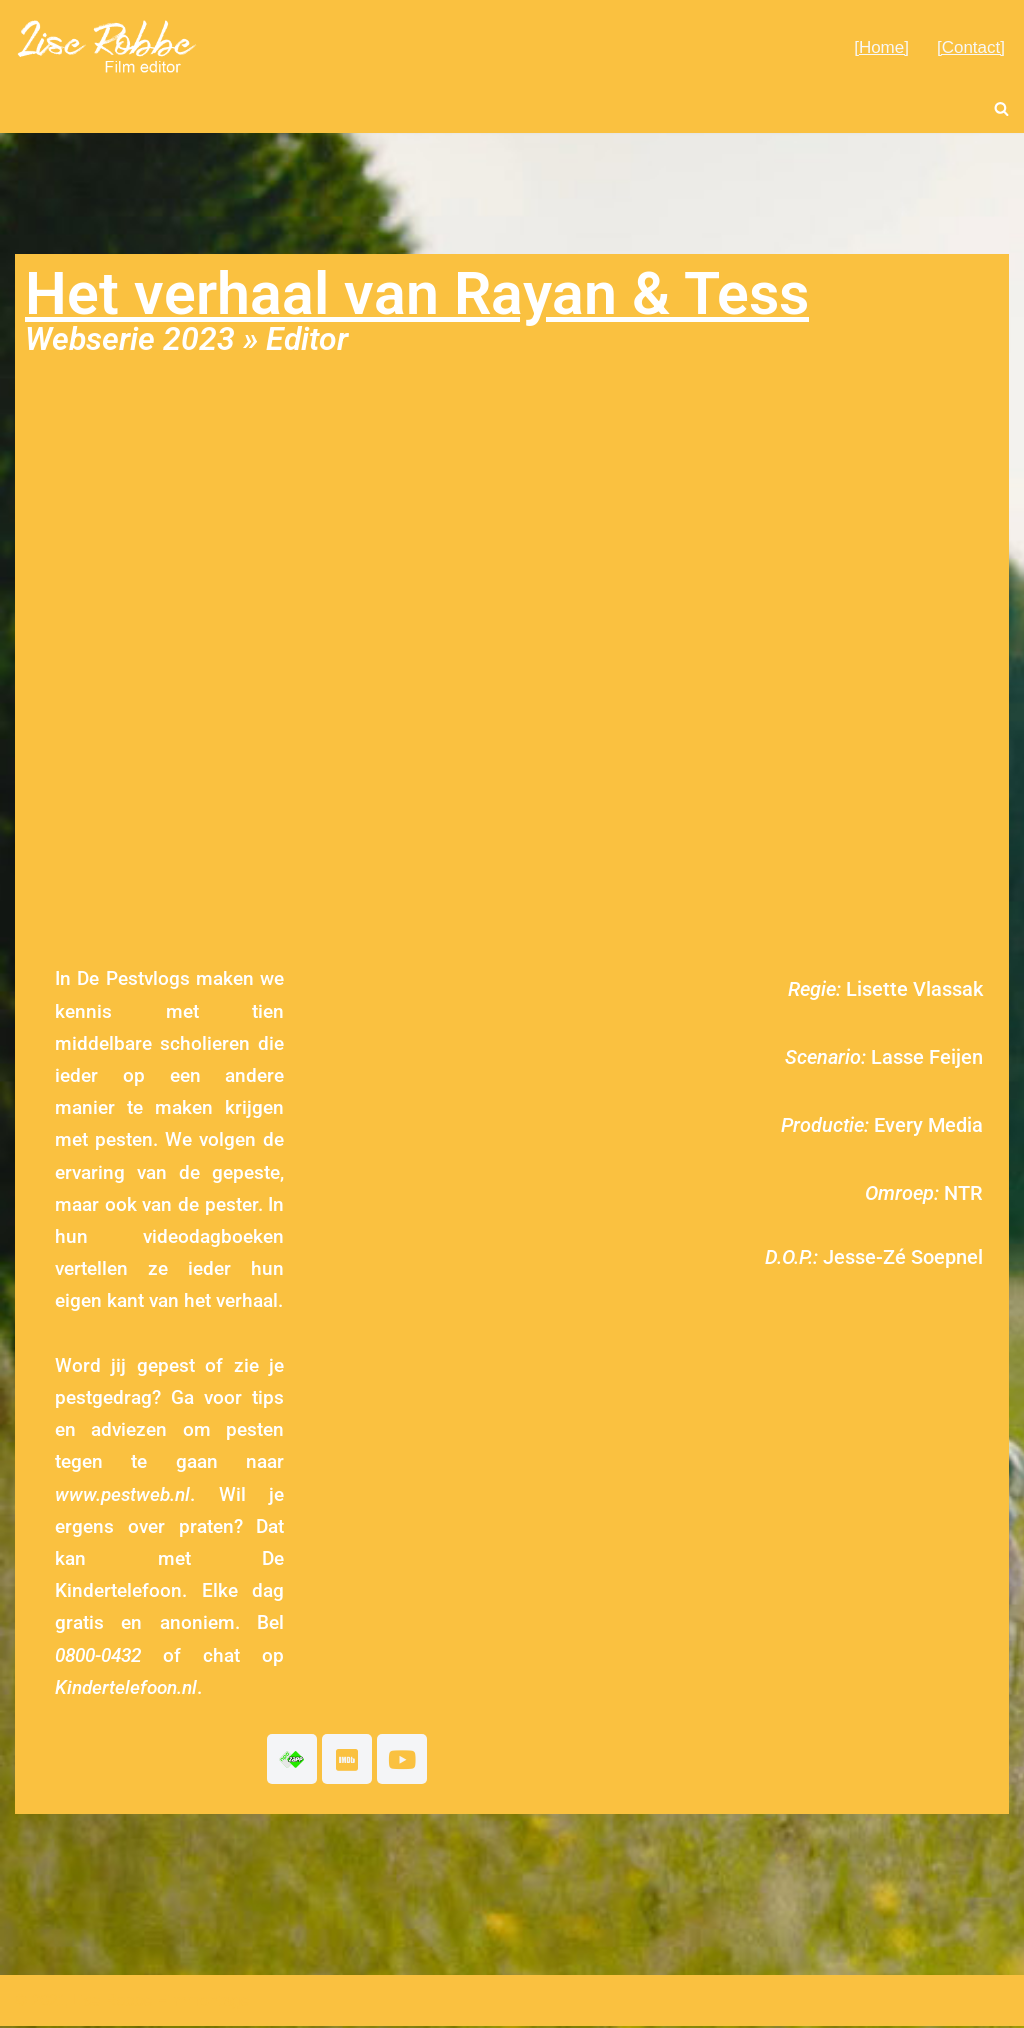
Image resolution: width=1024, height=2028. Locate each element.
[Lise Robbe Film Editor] (108, 46)
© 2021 (41, 2002)
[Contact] (971, 47)
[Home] (881, 47)
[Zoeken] (1001, 108)
